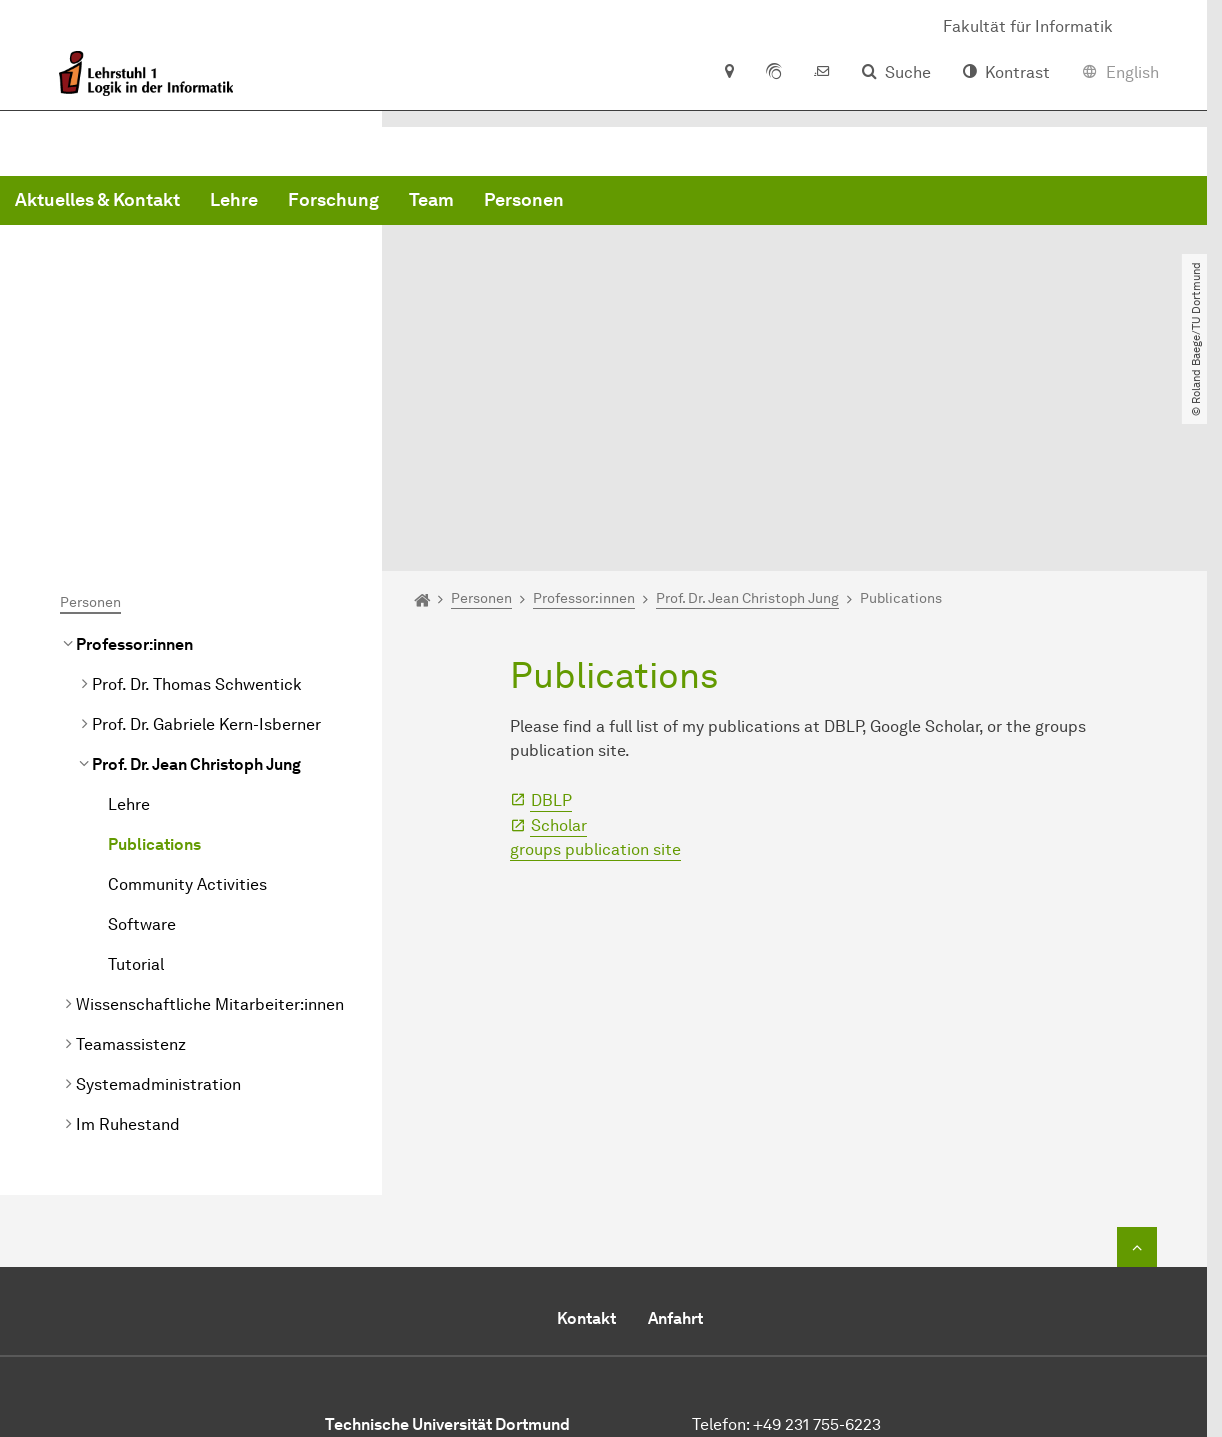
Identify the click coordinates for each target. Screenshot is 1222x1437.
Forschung (637, 200)
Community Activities (187, 692)
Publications (154, 652)
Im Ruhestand (128, 932)
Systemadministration (158, 892)
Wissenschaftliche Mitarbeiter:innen (210, 812)
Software (142, 732)
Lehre (538, 200)
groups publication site (595, 657)
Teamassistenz (131, 852)
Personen (828, 200)
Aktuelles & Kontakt (401, 200)
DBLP (551, 608)
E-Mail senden (744, 1280)
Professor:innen (134, 452)
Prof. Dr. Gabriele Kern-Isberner (206, 532)
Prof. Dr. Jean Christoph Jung (196, 572)
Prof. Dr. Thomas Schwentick (197, 492)
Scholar (559, 633)
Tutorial (136, 772)
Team (735, 200)
